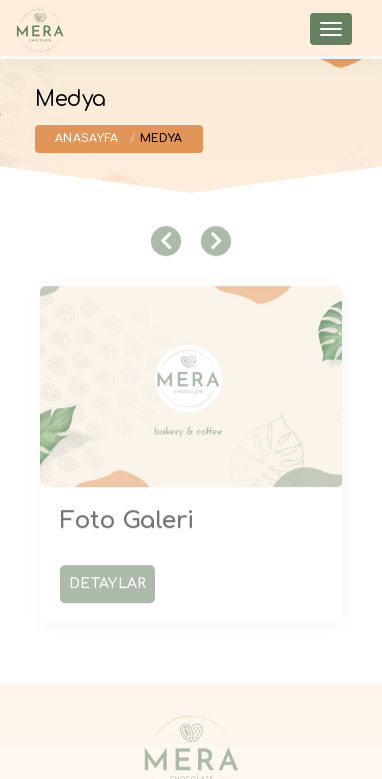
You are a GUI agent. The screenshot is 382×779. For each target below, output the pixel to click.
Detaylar (107, 579)
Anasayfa (86, 138)
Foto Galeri (127, 516)
